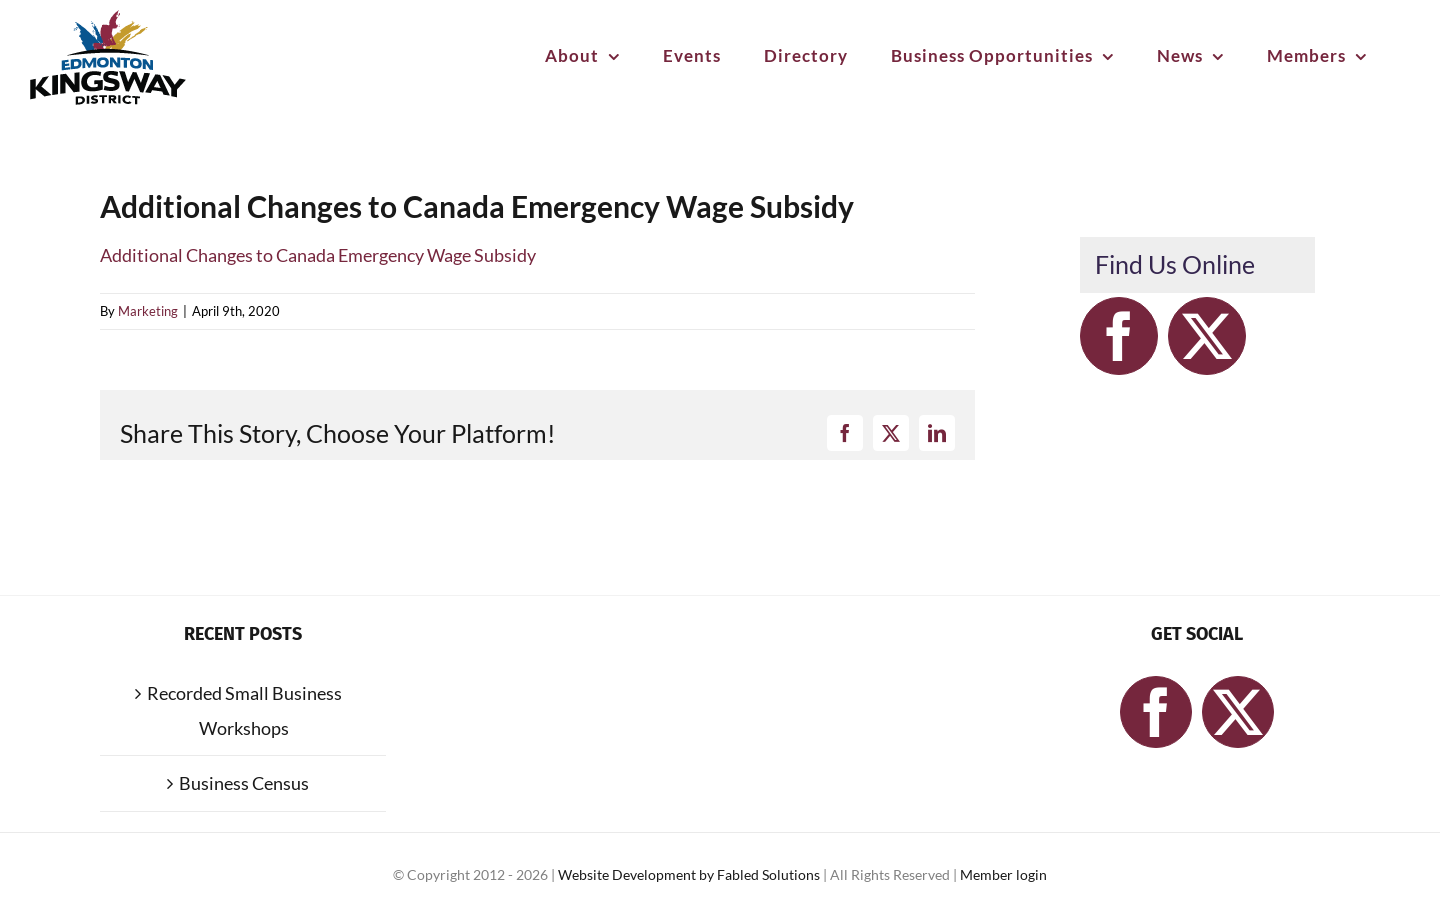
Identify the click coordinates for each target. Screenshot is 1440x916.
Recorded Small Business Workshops (244, 710)
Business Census (244, 783)
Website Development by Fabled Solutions (690, 874)
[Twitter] (1207, 336)
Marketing (148, 311)
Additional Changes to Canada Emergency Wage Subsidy (318, 255)
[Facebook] (1119, 336)
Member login (1003, 874)
